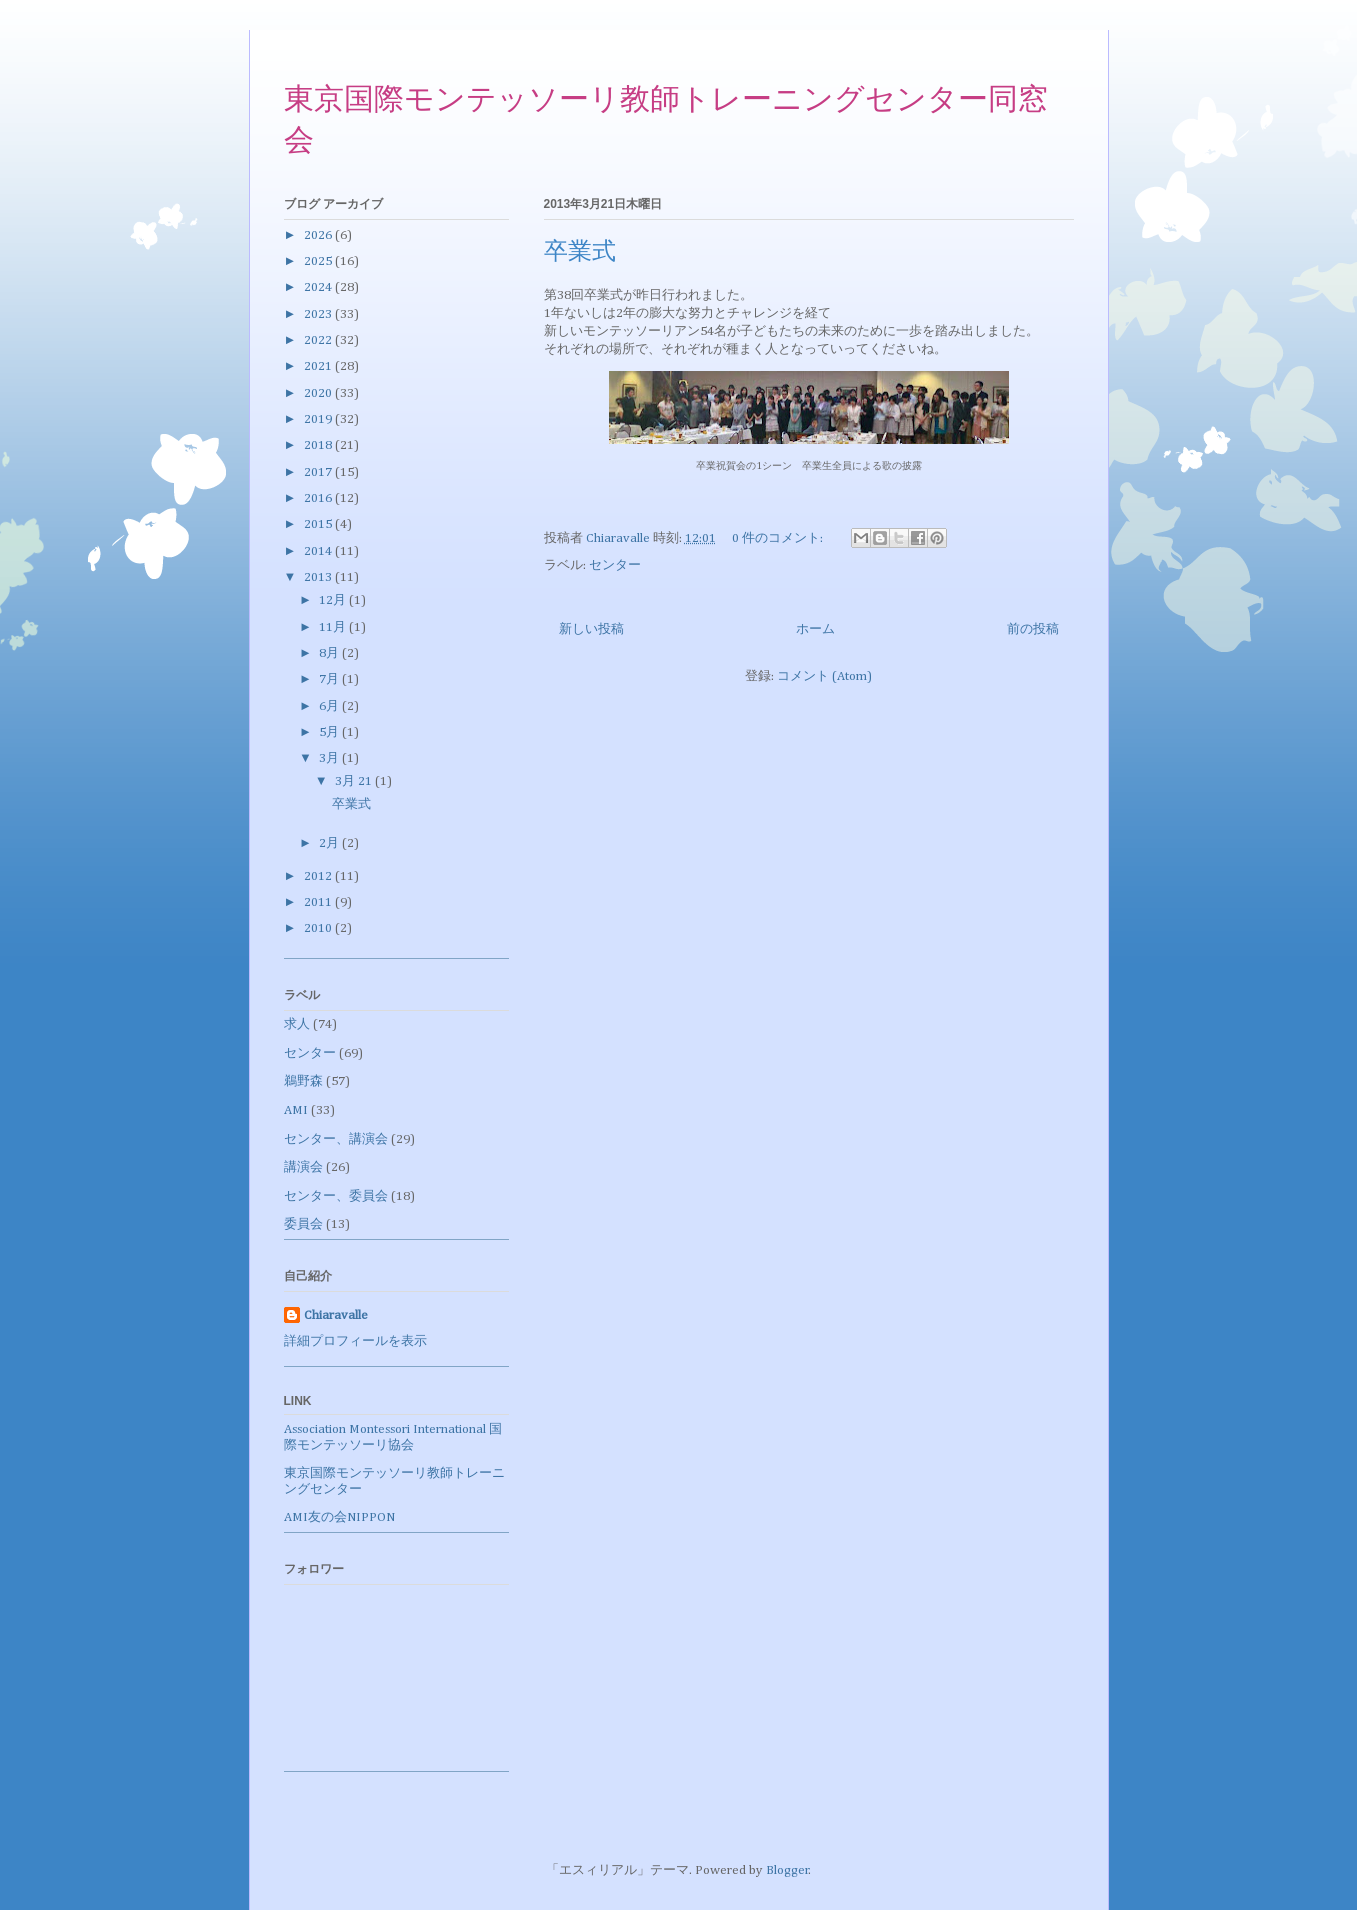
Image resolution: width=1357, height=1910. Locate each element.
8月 (330, 653)
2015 (319, 524)
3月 (330, 758)
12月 (334, 600)
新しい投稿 (591, 629)
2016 (319, 498)
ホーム (815, 629)
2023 (319, 314)
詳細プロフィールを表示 (355, 1341)
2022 (319, 340)
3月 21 (355, 781)
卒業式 (580, 253)
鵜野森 (303, 1081)
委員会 (303, 1224)
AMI (296, 1110)
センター (615, 565)
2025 (319, 261)
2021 (319, 366)
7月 (330, 679)
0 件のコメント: (779, 538)
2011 (319, 902)
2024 (319, 287)
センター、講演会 (336, 1139)
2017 (319, 472)
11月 (334, 627)
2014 (319, 551)
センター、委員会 (336, 1196)
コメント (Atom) (824, 676)
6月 (330, 706)
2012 (319, 876)
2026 (319, 235)
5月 (330, 732)
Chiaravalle (336, 1315)
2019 (319, 419)
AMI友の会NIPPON (339, 1517)
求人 (297, 1024)
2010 (319, 928)
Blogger (787, 1870)
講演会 (303, 1167)
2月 (330, 843)
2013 (319, 577)
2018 (319, 445)
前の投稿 (1033, 629)
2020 (319, 393)
